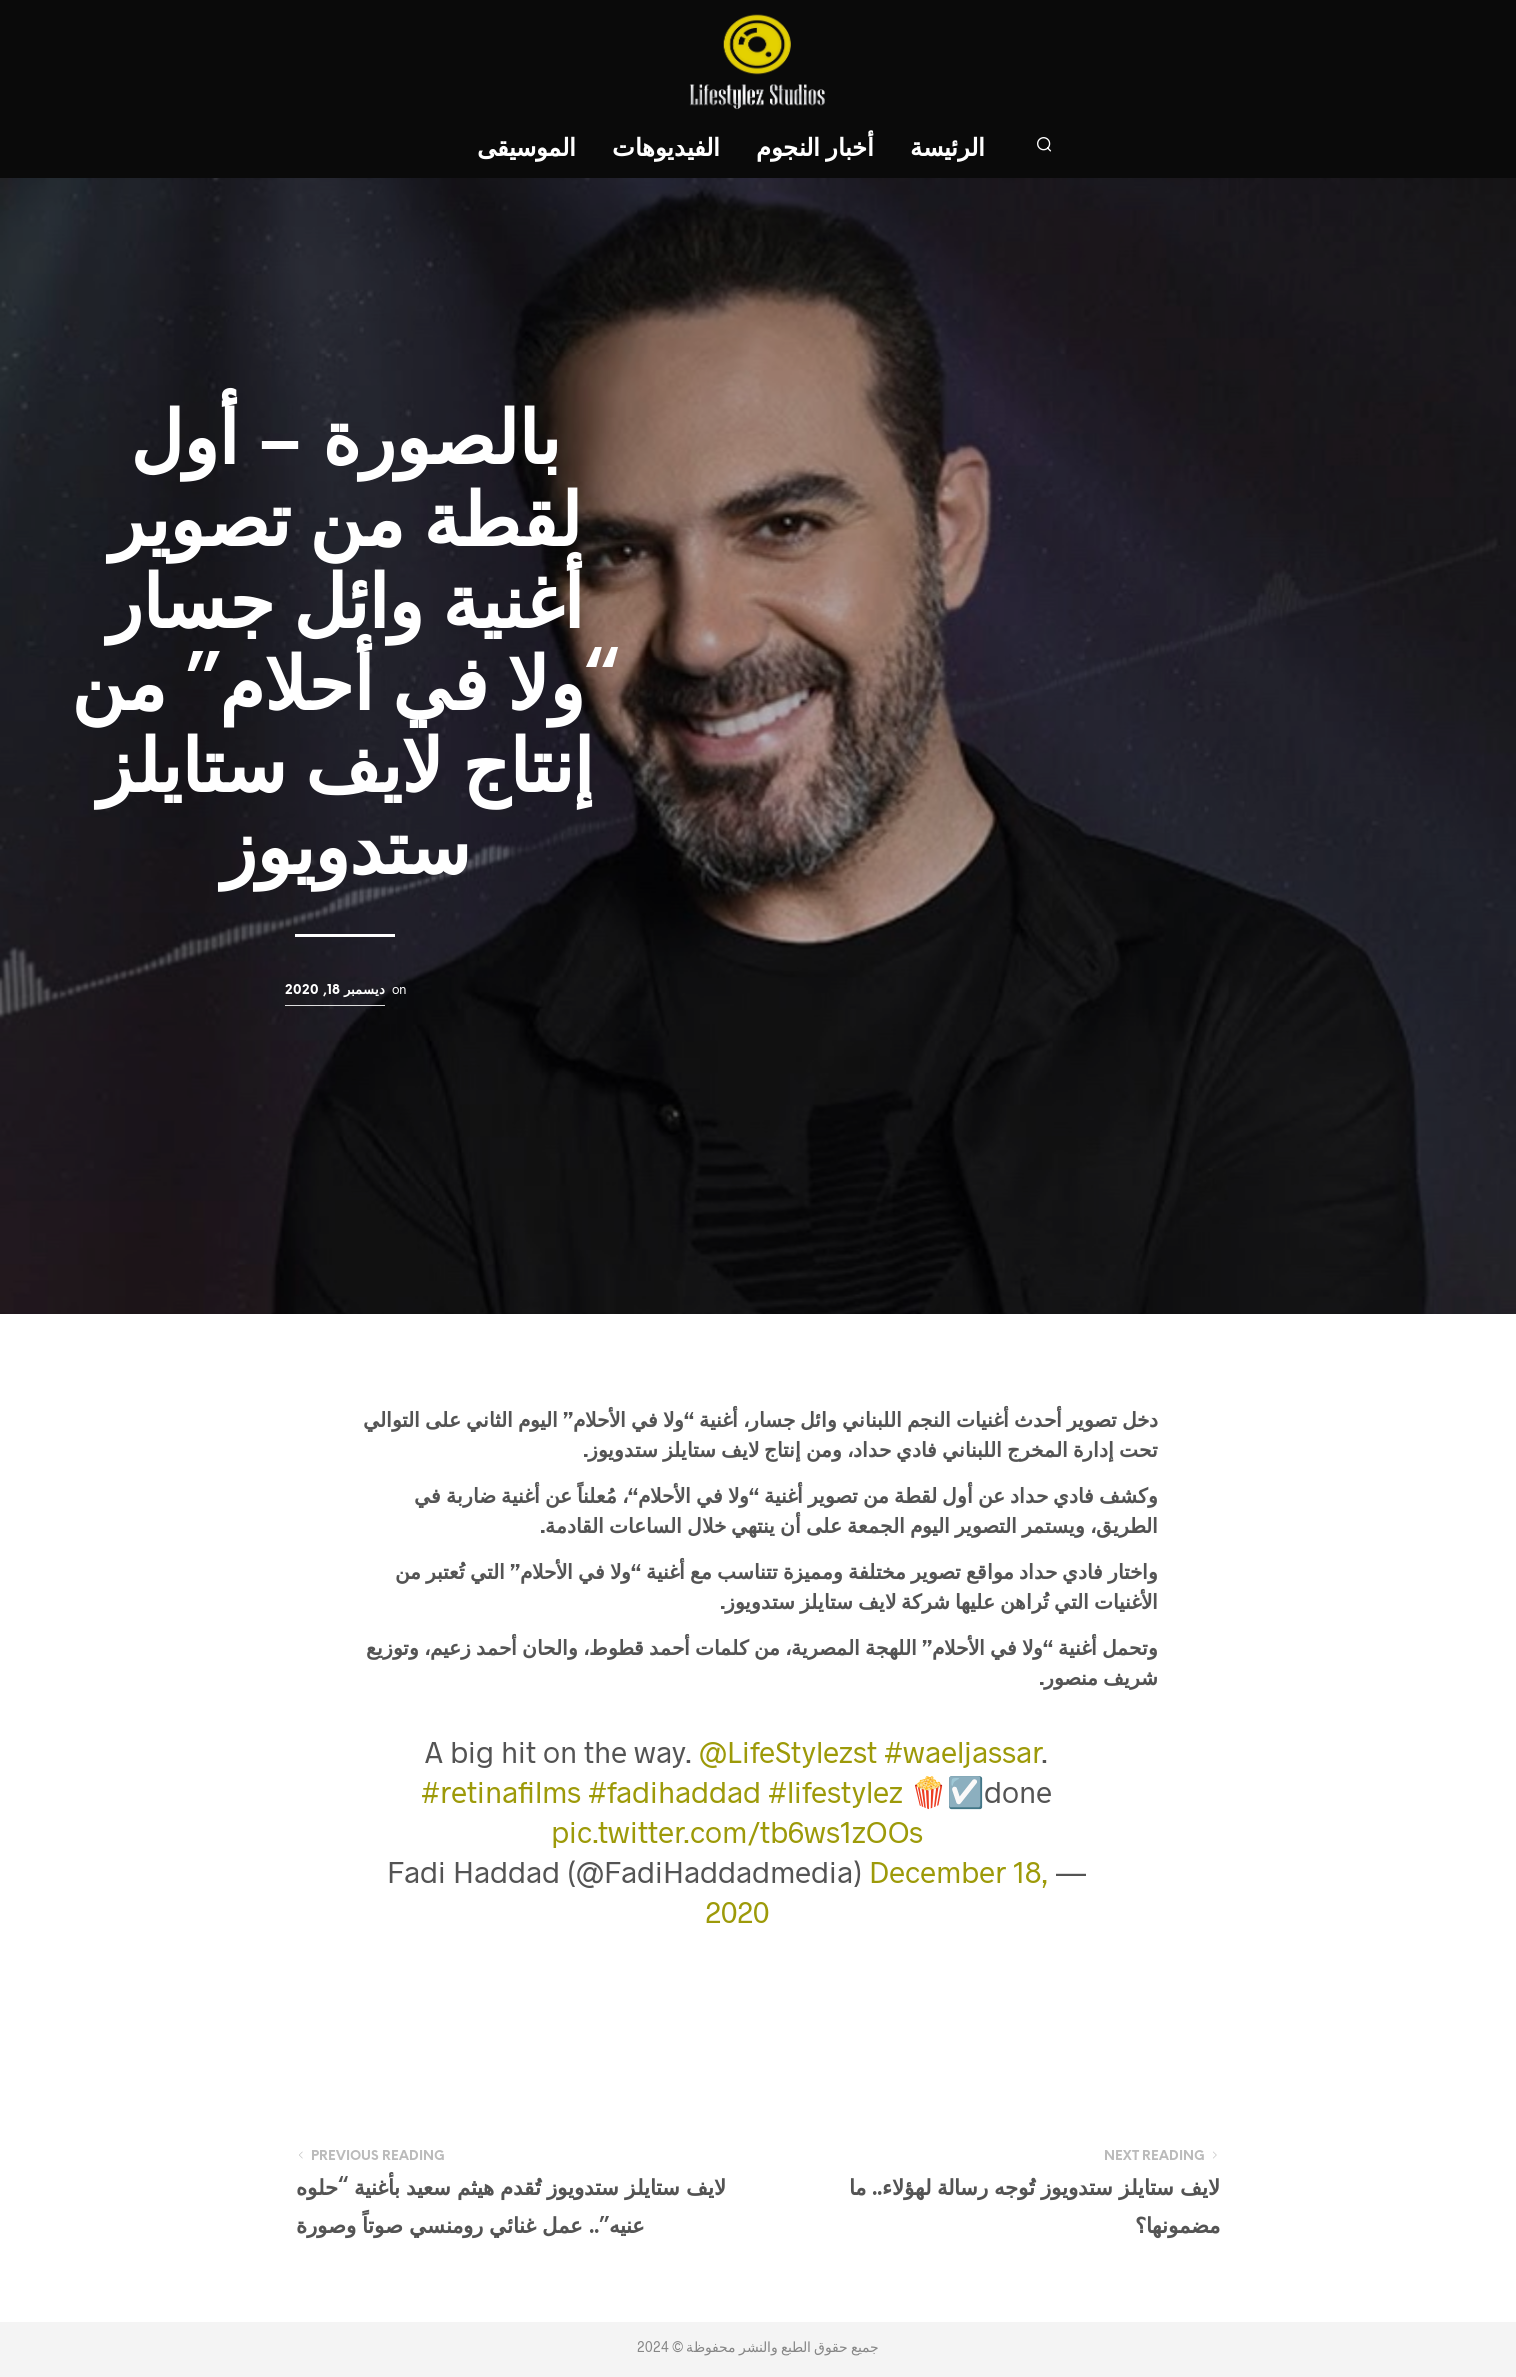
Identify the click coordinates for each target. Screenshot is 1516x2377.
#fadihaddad (674, 1791)
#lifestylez (835, 1791)
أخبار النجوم (815, 149)
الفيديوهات (666, 149)
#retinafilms (501, 1791)
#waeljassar (962, 1751)
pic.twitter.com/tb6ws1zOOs (737, 1831)
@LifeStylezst (788, 1751)
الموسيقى (526, 149)
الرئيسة (947, 149)
